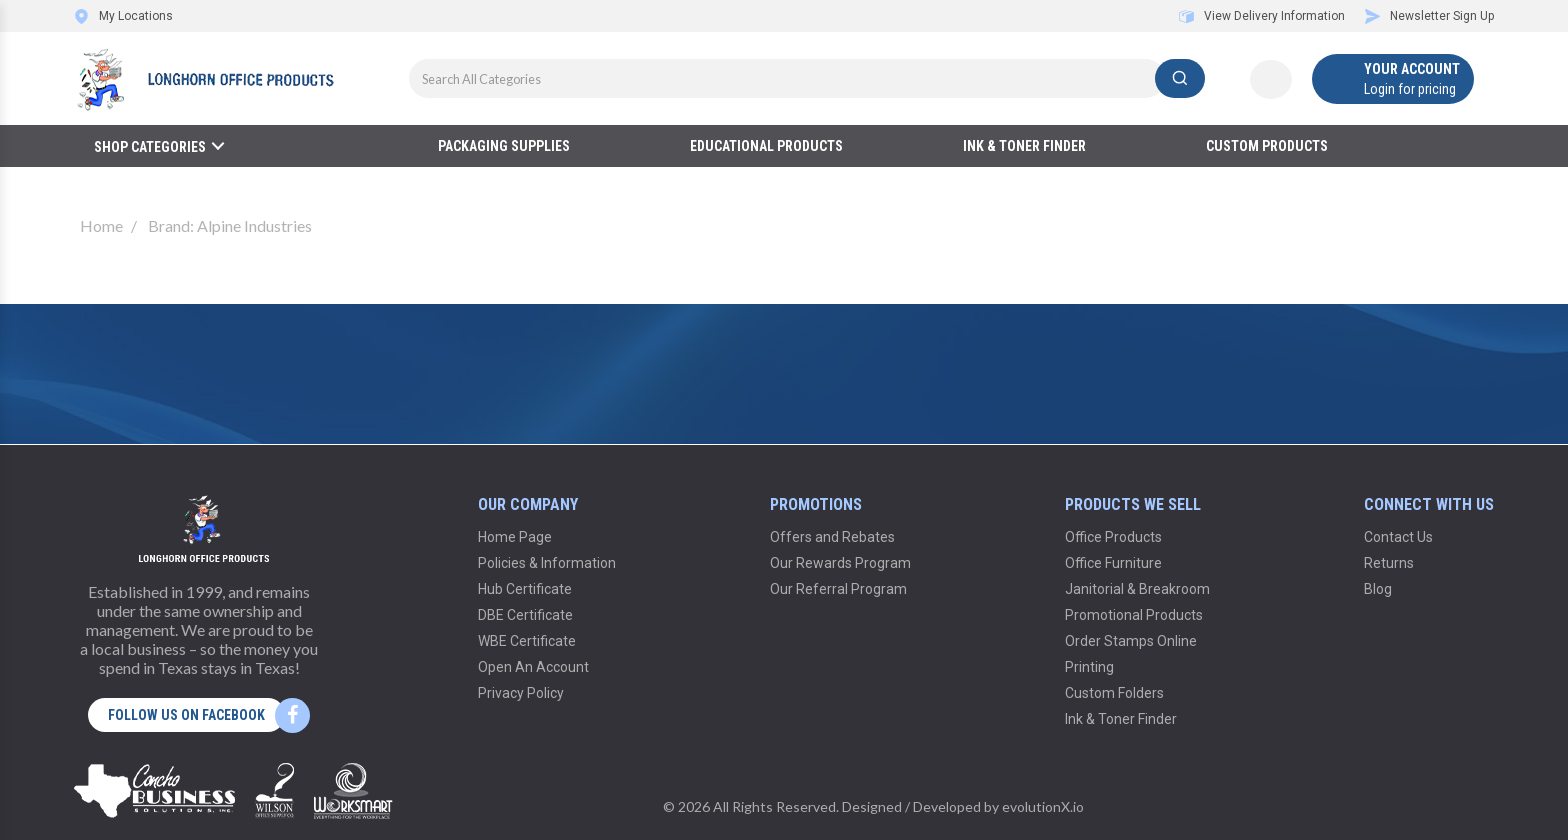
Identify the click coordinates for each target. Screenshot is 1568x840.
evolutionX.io (1043, 806)
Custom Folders (1114, 693)
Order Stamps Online (1131, 641)
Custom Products (1267, 146)
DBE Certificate (525, 615)
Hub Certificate (525, 589)
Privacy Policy (521, 693)
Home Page (515, 537)
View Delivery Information (1262, 16)
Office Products (1113, 537)
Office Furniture (1113, 563)
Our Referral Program (838, 589)
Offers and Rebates (832, 537)
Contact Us (1398, 537)
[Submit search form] (1180, 78)
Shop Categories (150, 147)
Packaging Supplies (504, 146)
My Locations (123, 16)
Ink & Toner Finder (1024, 146)
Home (101, 225)
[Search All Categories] (807, 78)
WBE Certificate (527, 641)
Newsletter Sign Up (1429, 16)
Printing (1089, 667)
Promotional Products (1134, 615)
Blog (1378, 589)
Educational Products (766, 146)
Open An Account (533, 667)
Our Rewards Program (840, 563)
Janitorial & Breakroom (1137, 589)
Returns (1389, 563)
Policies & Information (547, 563)
